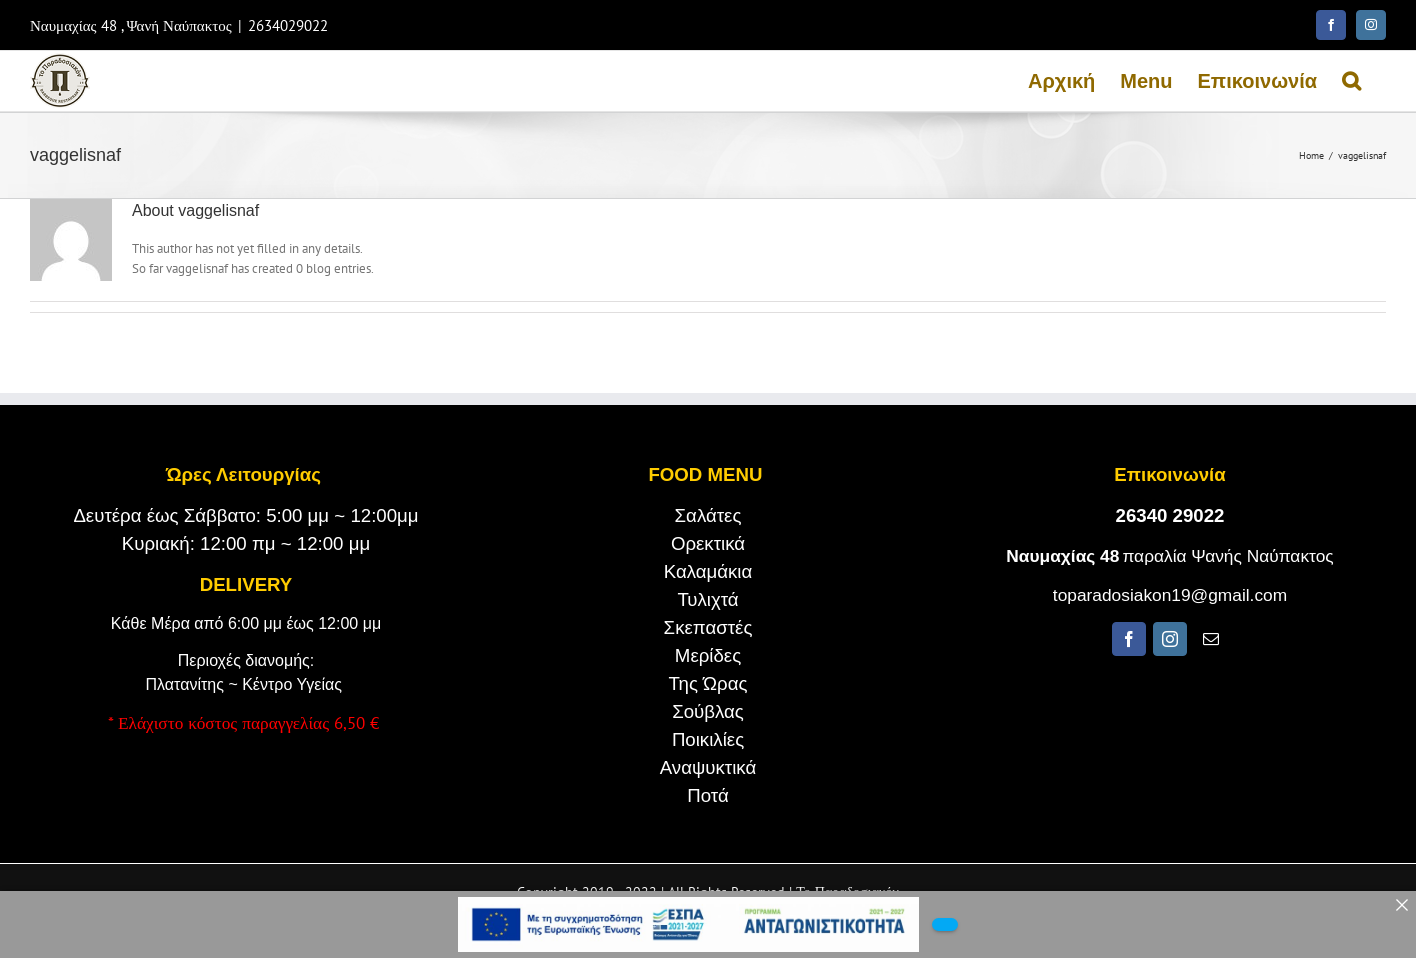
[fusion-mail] (1211, 639)
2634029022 (288, 25)
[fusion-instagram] (1170, 639)
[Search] (1351, 81)
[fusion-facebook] (1129, 639)
